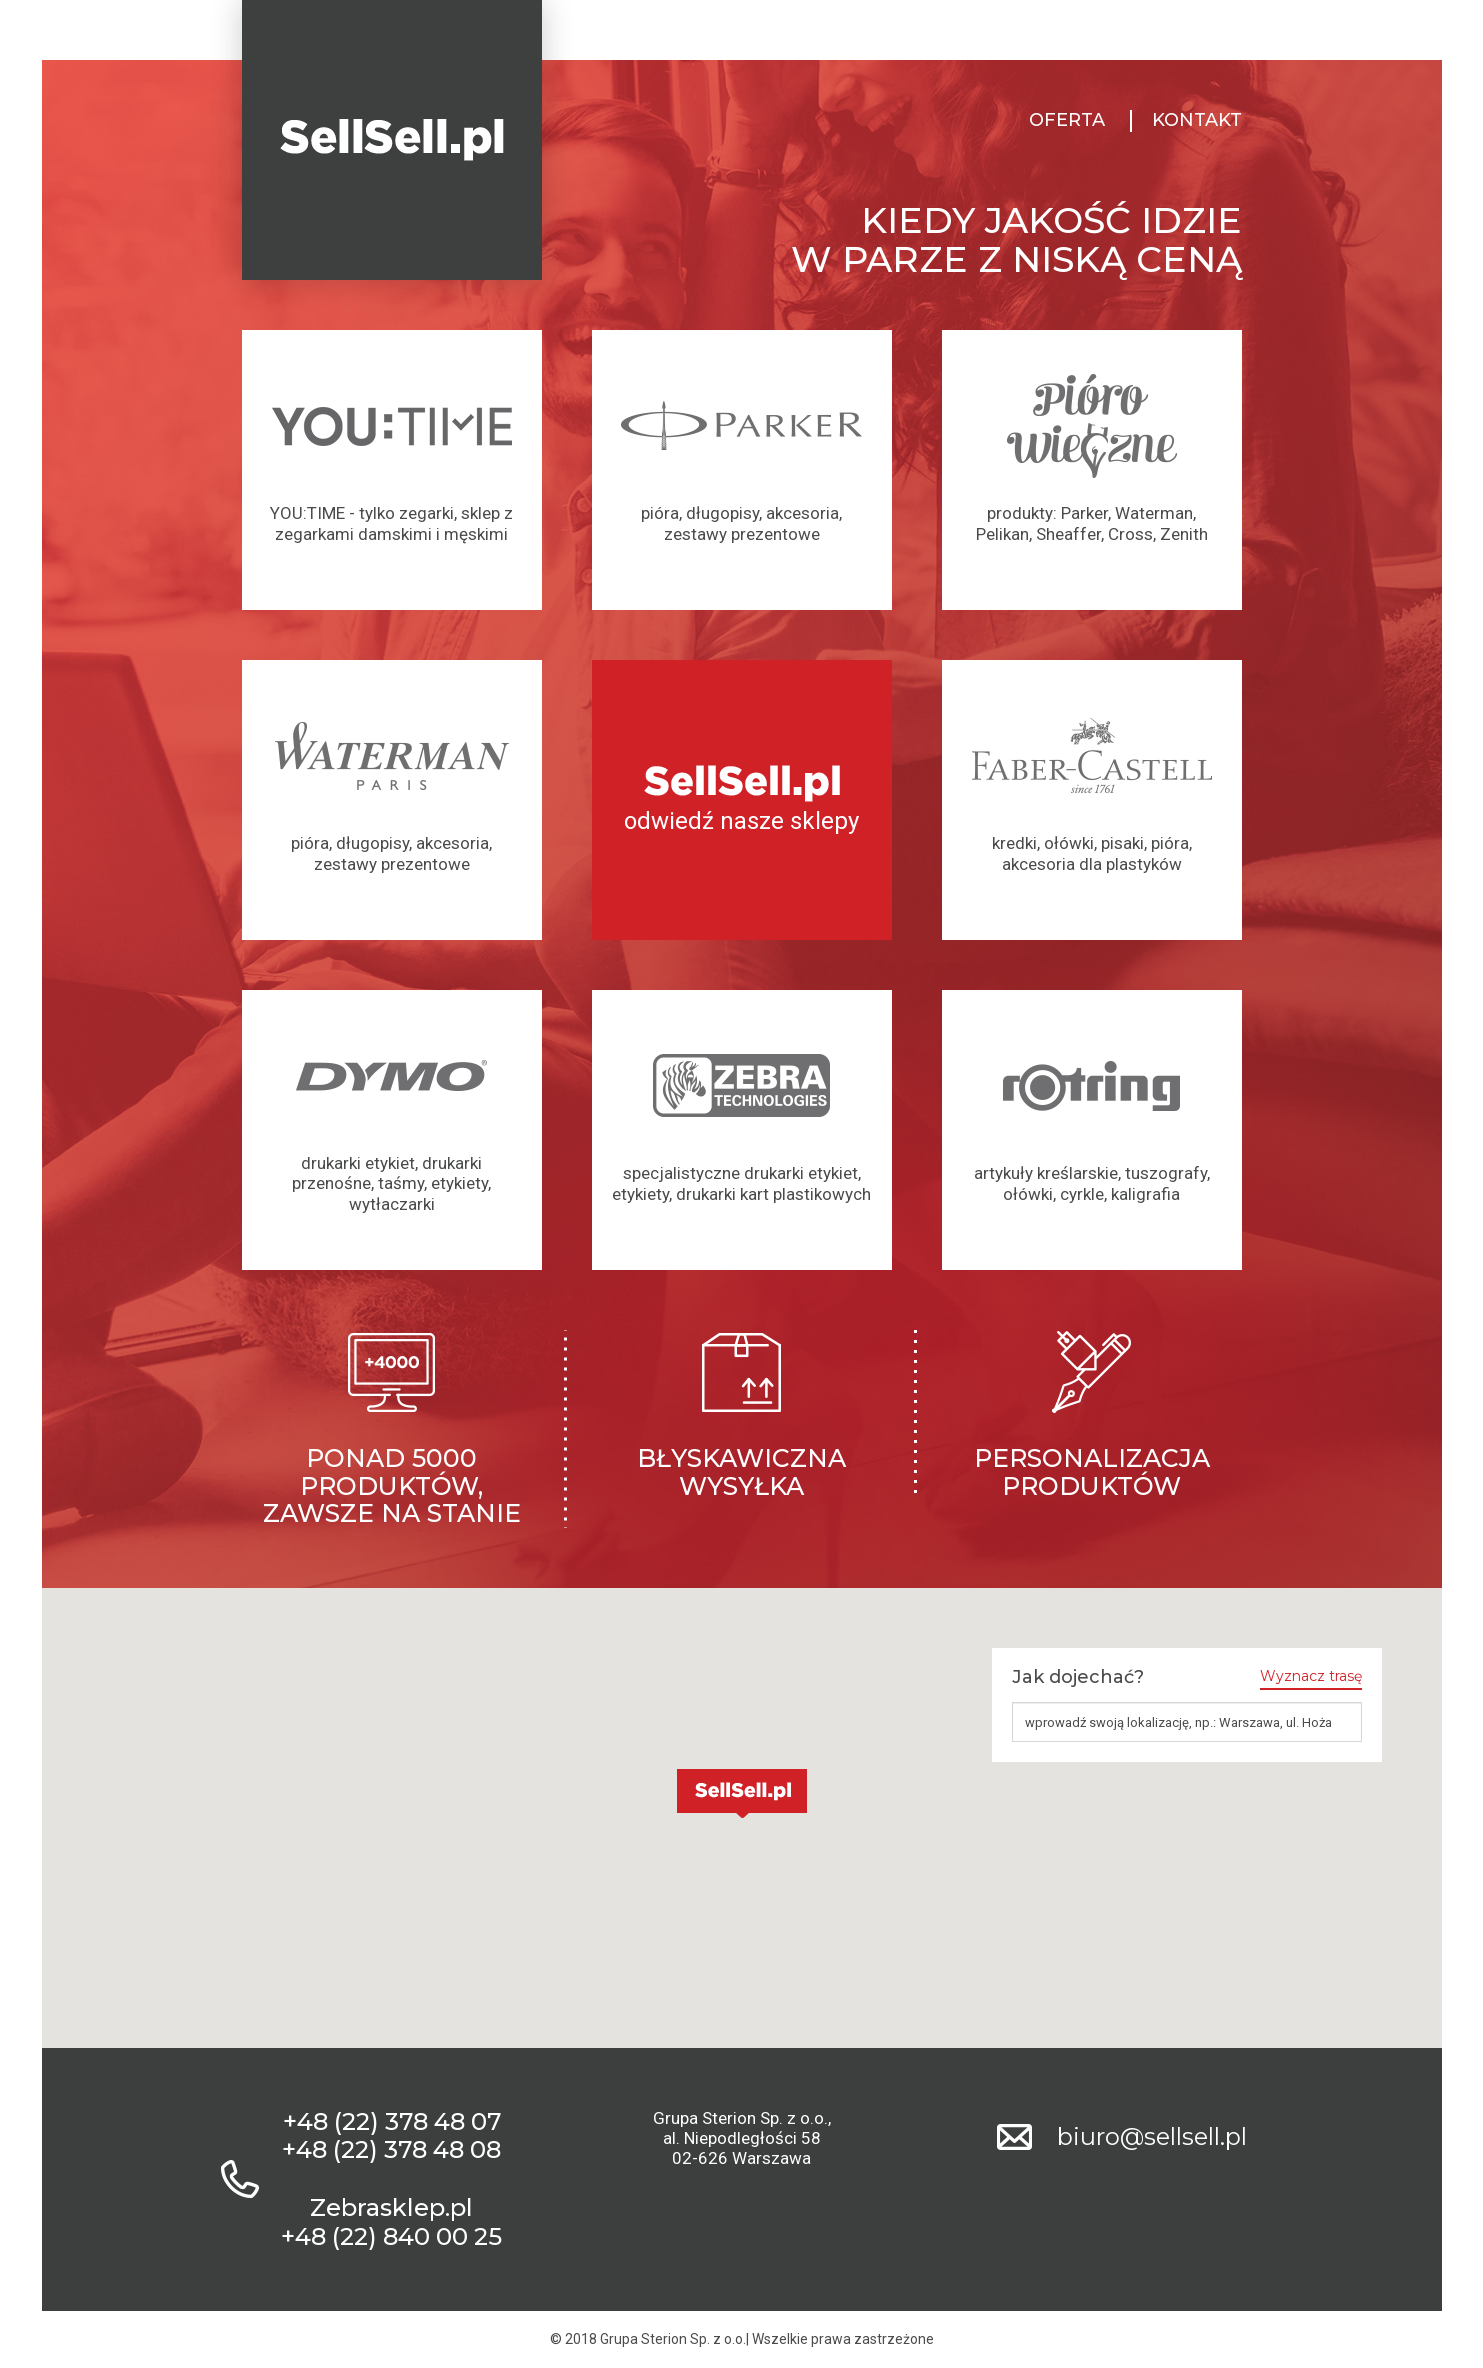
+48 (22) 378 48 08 (391, 2150)
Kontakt (1197, 120)
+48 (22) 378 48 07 (392, 2122)
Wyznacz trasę (1311, 1676)
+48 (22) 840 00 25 (391, 2237)
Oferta (1067, 120)
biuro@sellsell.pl (1152, 2137)
